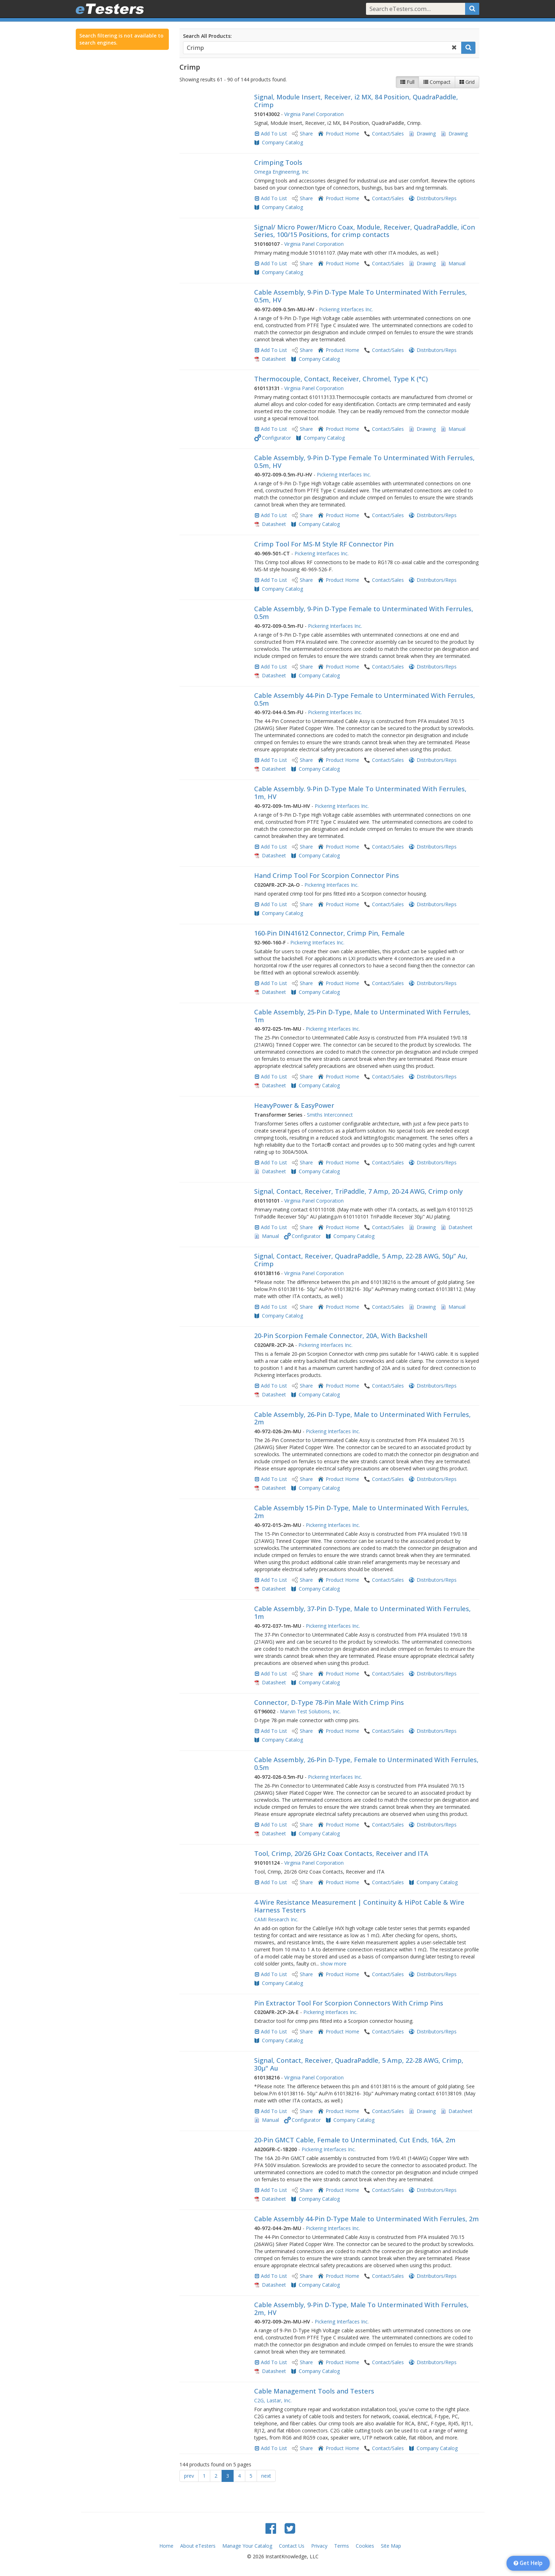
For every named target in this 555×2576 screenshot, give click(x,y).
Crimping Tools (278, 162)
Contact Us (291, 2545)
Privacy (319, 2545)
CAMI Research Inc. (276, 1919)
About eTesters (198, 2545)
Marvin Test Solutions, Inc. (310, 1711)
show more (333, 1963)
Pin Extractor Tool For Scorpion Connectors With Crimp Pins (348, 2003)
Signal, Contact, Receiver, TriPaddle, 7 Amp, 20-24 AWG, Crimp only (358, 1191)
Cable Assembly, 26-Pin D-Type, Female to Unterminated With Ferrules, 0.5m (366, 1763)
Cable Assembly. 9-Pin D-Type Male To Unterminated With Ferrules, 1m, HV (360, 793)
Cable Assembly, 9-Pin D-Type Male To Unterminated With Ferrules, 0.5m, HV (360, 296)
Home (166, 2545)
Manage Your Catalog (247, 2545)
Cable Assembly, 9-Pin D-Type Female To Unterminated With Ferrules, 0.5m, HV (364, 461)
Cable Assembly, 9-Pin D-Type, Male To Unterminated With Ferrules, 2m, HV (361, 2308)
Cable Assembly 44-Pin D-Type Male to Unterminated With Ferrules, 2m (366, 2219)
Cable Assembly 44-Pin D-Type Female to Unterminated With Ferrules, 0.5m (364, 699)
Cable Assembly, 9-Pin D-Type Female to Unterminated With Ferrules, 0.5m (363, 612)
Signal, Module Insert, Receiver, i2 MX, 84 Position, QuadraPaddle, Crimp (356, 101)
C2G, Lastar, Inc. (273, 2400)
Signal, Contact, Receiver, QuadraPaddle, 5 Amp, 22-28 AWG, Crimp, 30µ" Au (358, 2064)
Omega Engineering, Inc (281, 171)
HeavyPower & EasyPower (294, 1105)
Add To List (274, 133)
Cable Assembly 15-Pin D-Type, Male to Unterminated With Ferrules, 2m (361, 1512)
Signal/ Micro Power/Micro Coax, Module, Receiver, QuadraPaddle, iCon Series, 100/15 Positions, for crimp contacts (364, 231)
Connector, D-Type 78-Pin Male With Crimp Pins (329, 1702)
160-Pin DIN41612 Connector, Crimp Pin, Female (329, 933)
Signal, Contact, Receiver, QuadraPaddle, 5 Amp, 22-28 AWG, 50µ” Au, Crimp (361, 1260)
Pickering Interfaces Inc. (346, 309)
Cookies (365, 2545)
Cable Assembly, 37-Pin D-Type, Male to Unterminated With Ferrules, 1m (362, 1612)
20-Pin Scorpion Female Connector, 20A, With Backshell (340, 1335)
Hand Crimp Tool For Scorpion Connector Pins (326, 875)
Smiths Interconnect (330, 1114)
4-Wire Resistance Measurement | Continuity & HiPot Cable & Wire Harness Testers (359, 1906)
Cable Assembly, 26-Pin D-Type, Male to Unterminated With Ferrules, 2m (362, 1418)
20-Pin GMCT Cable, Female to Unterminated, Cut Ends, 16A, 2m (355, 2140)
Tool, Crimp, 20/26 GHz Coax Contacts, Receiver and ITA (341, 1853)
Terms (341, 2545)
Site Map (391, 2545)
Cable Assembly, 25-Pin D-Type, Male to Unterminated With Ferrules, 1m (362, 1016)
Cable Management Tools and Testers (314, 2391)
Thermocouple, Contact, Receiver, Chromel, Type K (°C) (341, 379)
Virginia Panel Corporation (314, 114)
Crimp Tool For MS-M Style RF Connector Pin (324, 544)
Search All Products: (207, 36)
